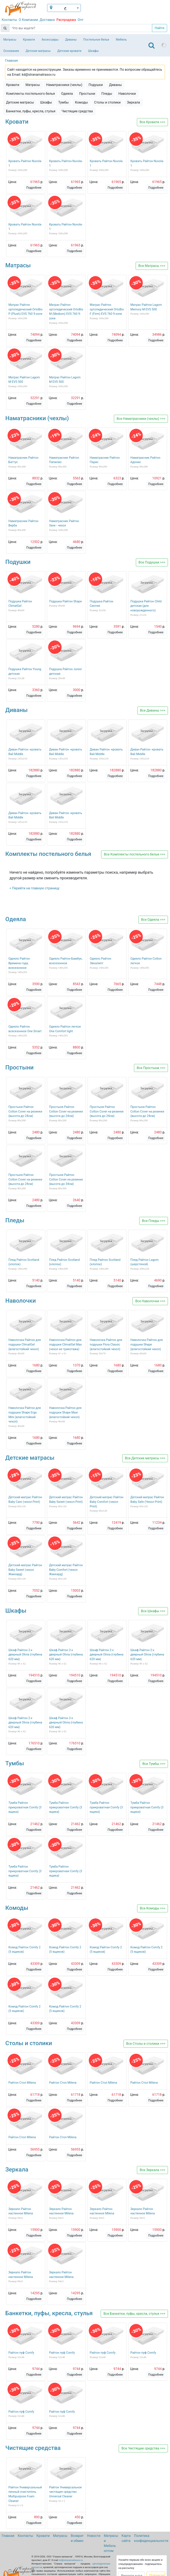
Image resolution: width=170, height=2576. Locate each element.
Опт (81, 20)
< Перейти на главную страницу (34, 888)
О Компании (28, 20)
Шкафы (93, 51)
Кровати (29, 39)
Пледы (106, 94)
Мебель (121, 39)
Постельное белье (96, 39)
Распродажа (66, 20)
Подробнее (33, 187)
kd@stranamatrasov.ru (71, 2560)
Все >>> (152, 122)
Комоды (81, 102)
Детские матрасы (38, 51)
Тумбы (63, 102)
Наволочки (127, 94)
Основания (11, 51)
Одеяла (67, 94)
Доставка (47, 20)
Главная (8, 2536)
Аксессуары (49, 39)
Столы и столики (107, 102)
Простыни (87, 94)
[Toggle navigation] (151, 45)
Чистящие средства (77, 111)
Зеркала (133, 102)
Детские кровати (69, 51)
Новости (93, 2536)
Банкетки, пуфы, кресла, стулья (30, 111)
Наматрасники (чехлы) (64, 85)
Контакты (9, 20)
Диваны (71, 39)
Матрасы (9, 39)
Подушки (96, 85)
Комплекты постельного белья (30, 94)
